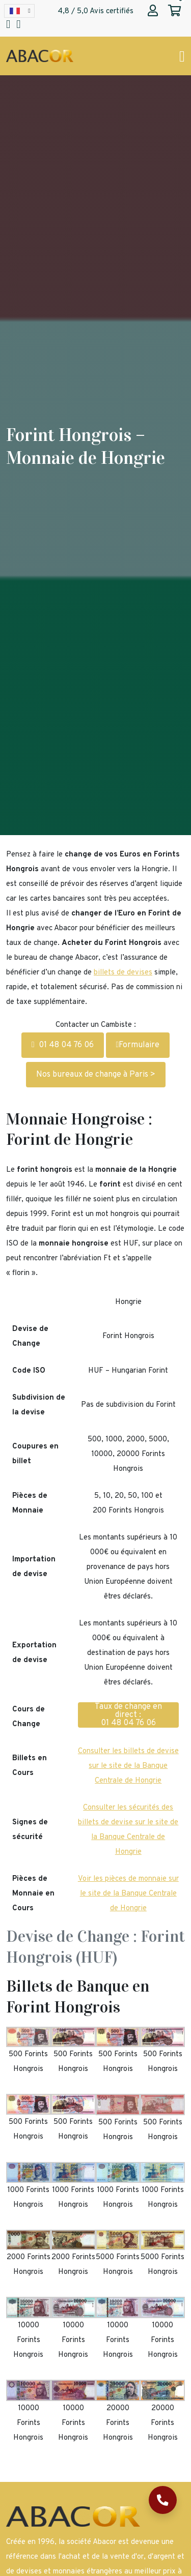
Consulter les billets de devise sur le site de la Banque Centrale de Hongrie (128, 1766)
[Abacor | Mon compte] (153, 11)
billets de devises (123, 973)
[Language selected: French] (19, 11)
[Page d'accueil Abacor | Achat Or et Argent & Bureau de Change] (39, 56)
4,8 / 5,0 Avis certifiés (95, 11)
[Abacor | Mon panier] (174, 11)
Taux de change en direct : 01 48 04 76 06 (128, 1715)
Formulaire (138, 1045)
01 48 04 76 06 (63, 1045)
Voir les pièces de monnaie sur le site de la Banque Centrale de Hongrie (128, 1893)
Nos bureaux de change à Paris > (95, 1075)
